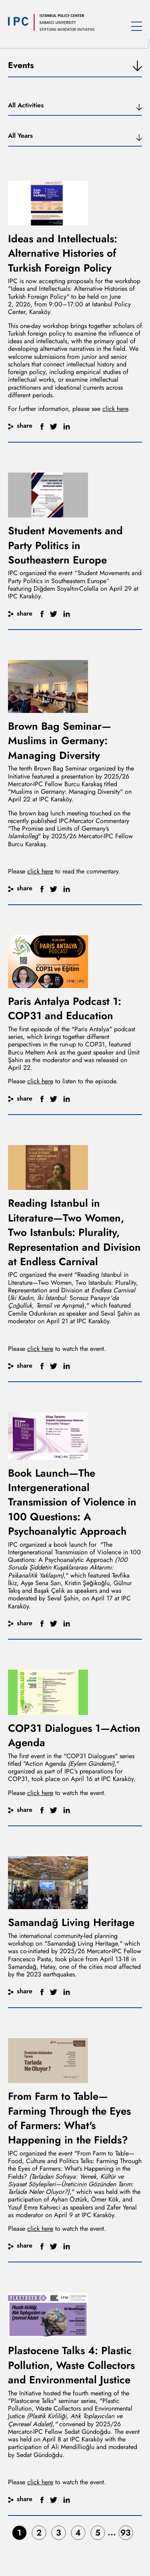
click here (115, 408)
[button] (75, 108)
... (112, 2532)
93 (125, 2533)
